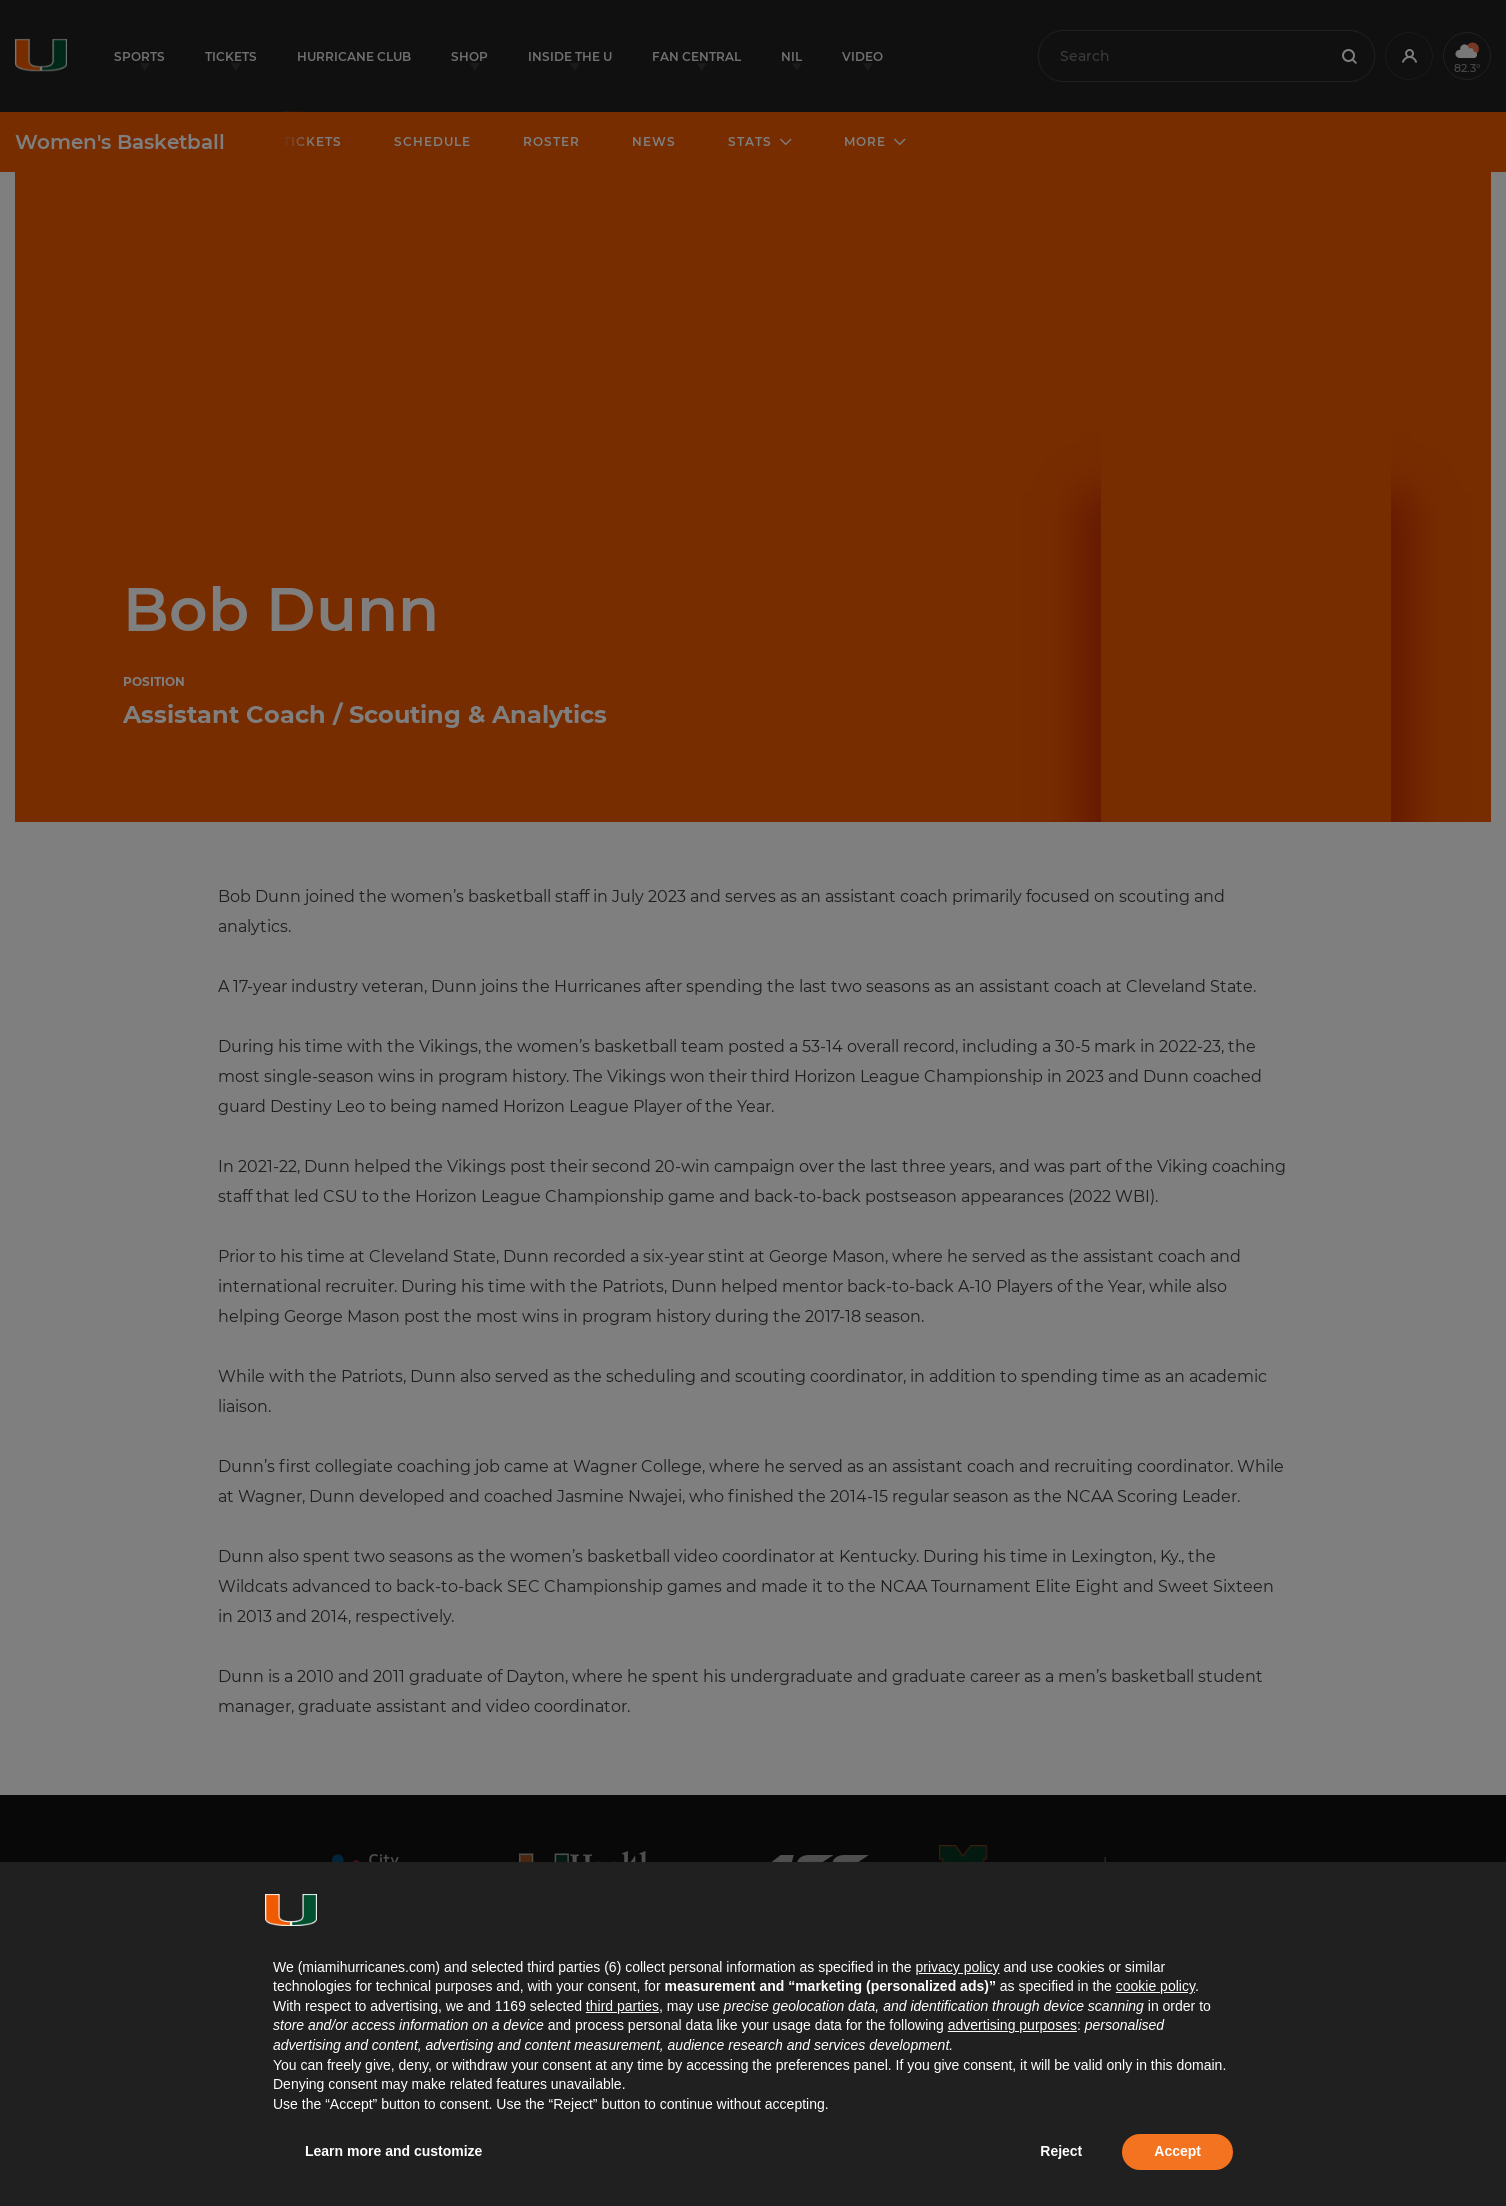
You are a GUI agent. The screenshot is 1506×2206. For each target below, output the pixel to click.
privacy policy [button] (957, 1967)
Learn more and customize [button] (393, 2151)
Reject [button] (1061, 2151)
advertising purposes (1012, 2025)
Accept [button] (1177, 2151)
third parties (622, 2006)
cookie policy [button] (1155, 1986)
